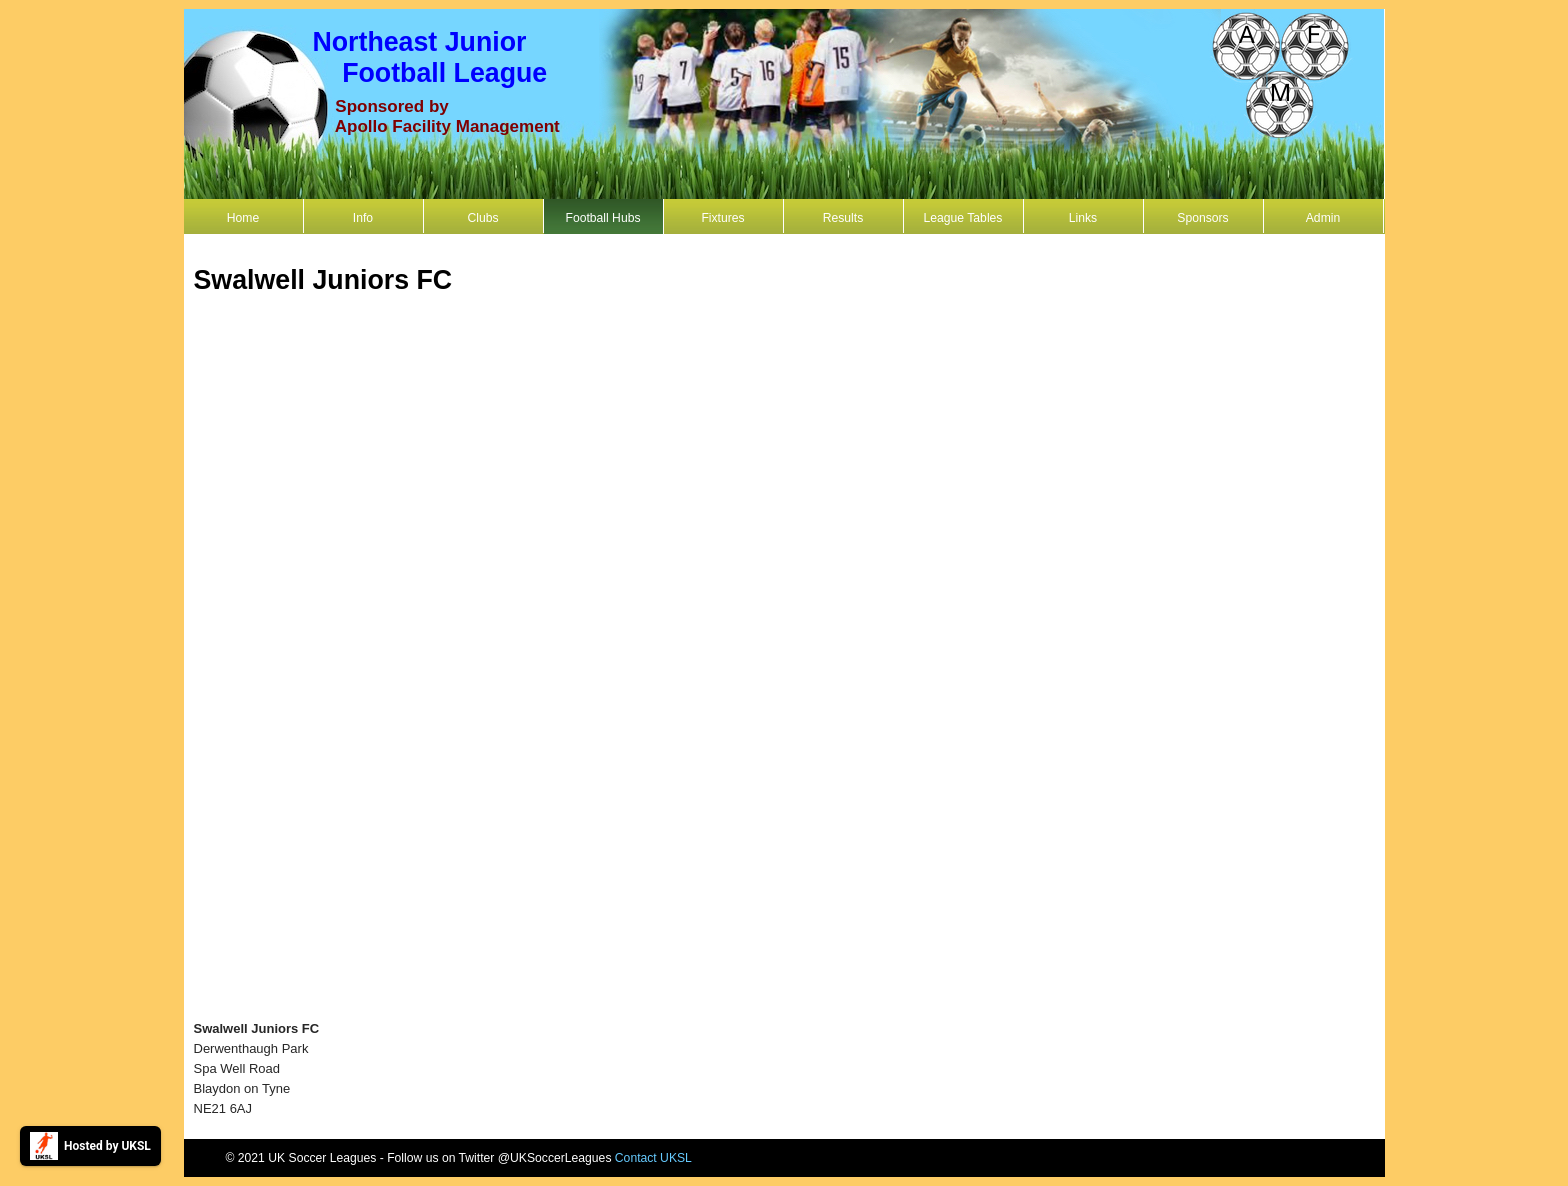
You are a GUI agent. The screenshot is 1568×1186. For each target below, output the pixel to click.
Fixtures (722, 218)
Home (243, 218)
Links (1083, 218)
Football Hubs (602, 218)
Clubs (482, 218)
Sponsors (1202, 218)
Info (363, 218)
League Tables (963, 218)
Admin (1323, 218)
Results (843, 218)
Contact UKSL (653, 1158)
